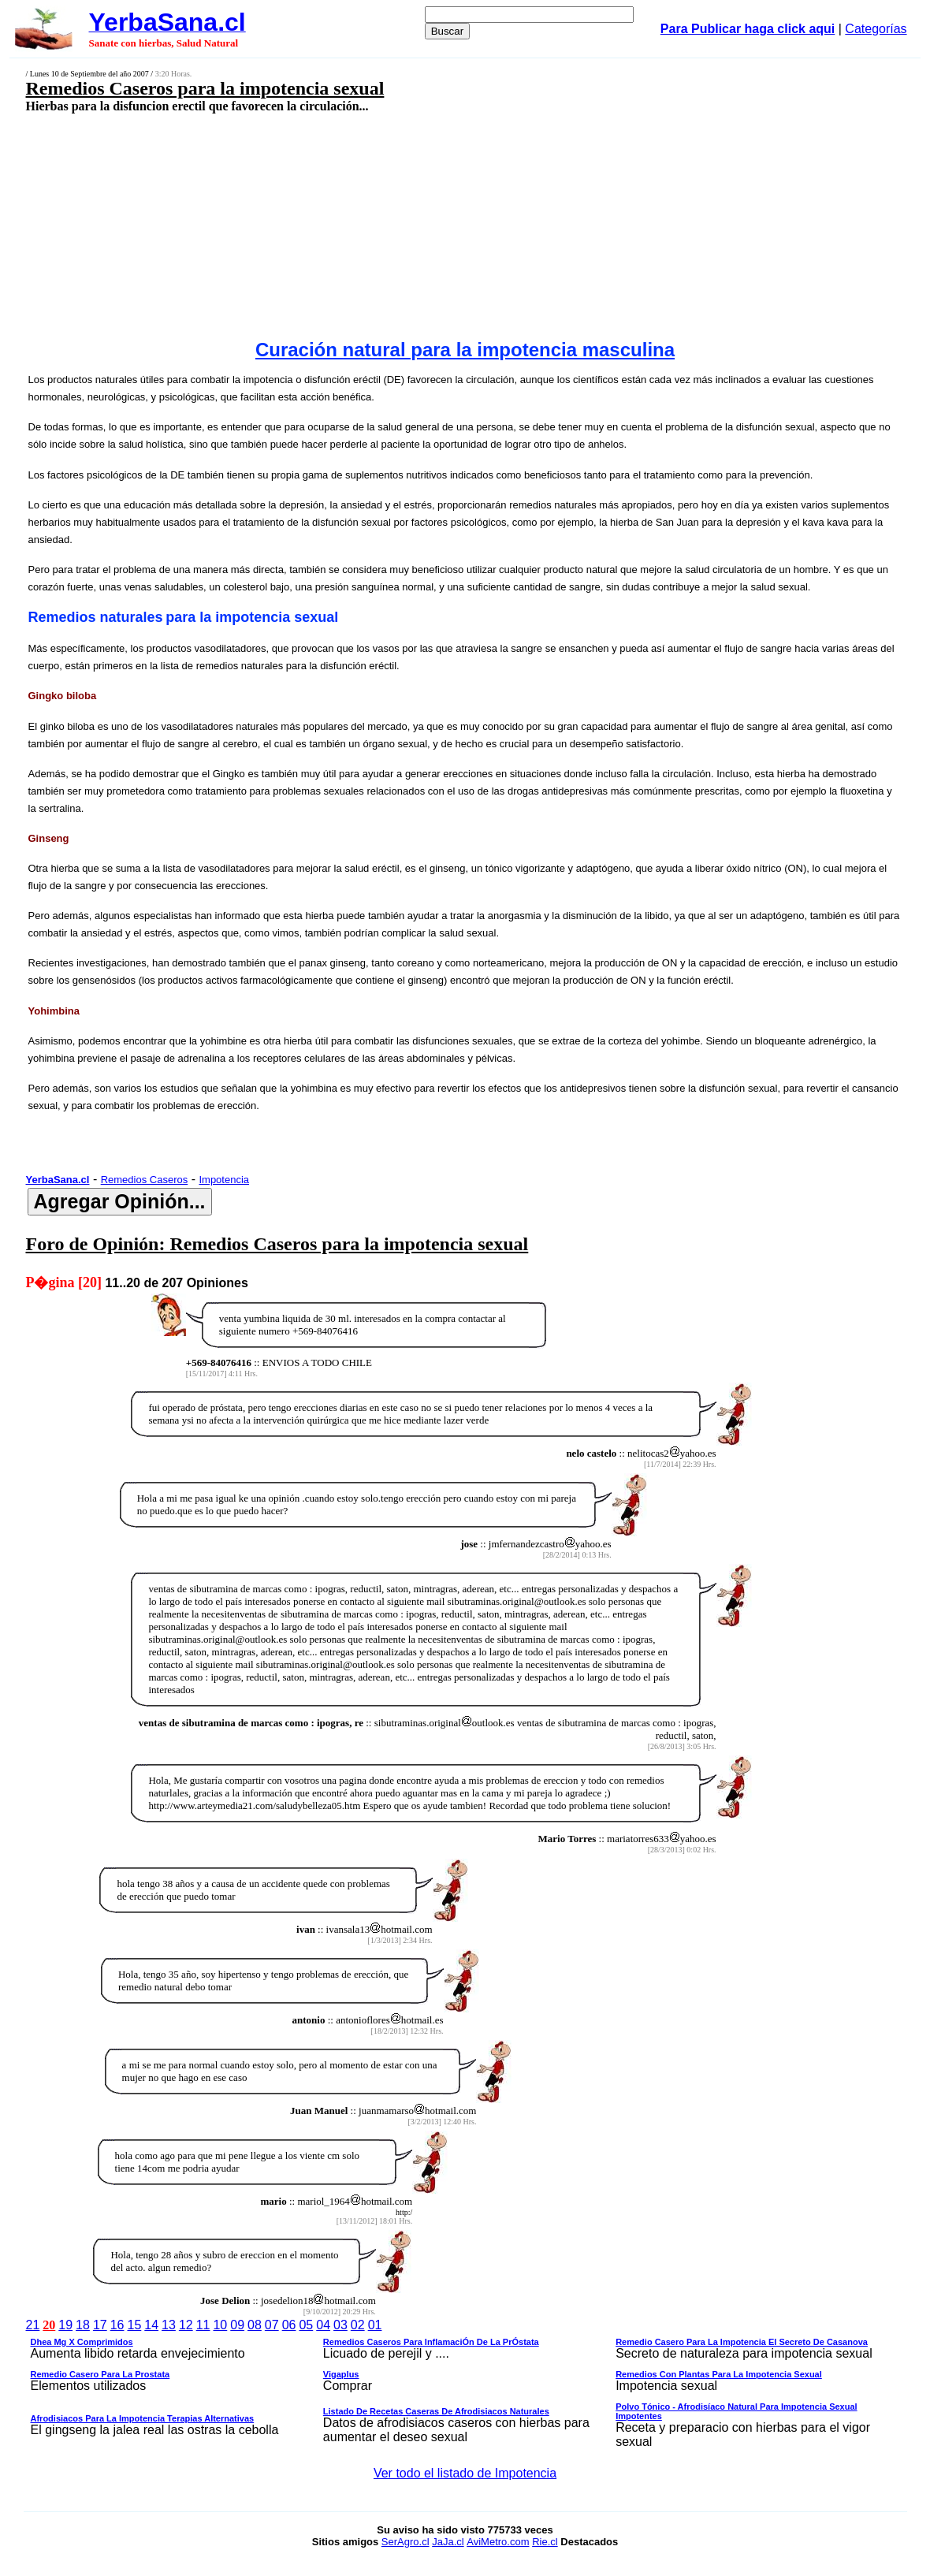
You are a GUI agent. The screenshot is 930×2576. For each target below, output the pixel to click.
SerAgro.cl (405, 2542)
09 (237, 2325)
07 (272, 2325)
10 (220, 2325)
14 (151, 2325)
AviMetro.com (498, 2542)
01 (375, 2325)
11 (203, 2325)
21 (33, 2325)
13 (169, 2325)
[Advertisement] (383, 226)
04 (323, 2325)
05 (306, 2325)
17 (100, 2325)
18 (83, 2325)
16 (117, 2325)
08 (254, 2325)
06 (289, 2325)
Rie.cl (545, 2542)
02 (358, 2325)
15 (134, 2325)
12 (186, 2325)
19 (65, 2325)
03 (340, 2325)
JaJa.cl (447, 2542)
